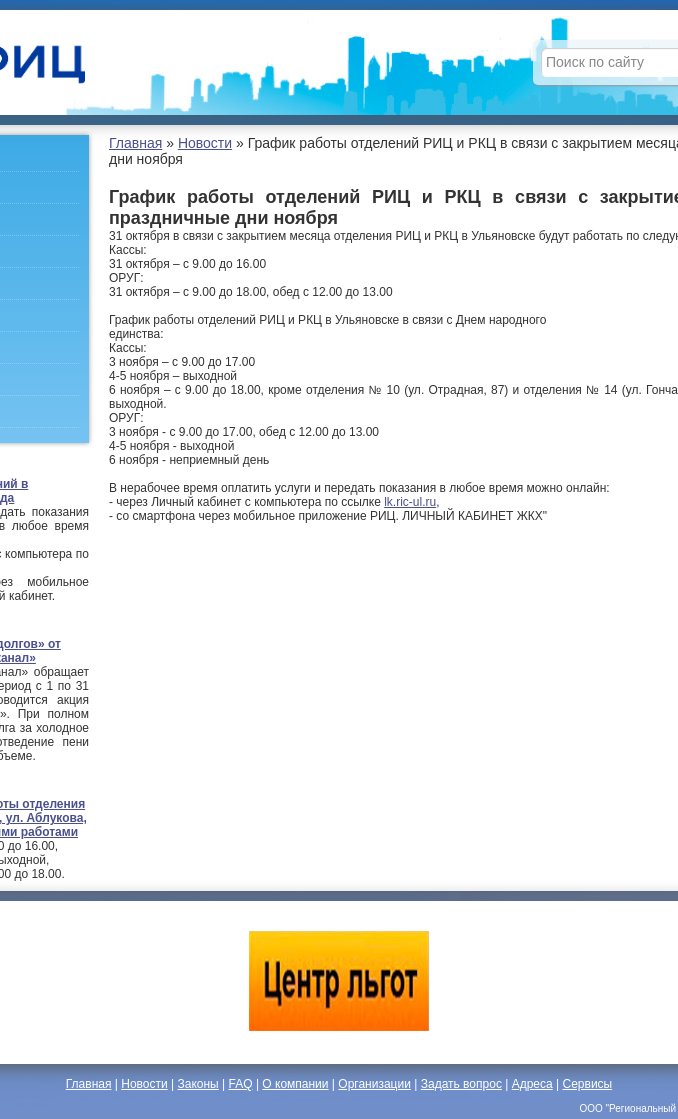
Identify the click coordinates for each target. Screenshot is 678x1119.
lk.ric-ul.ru (410, 502)
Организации (374, 1084)
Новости (205, 143)
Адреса (532, 1084)
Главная (135, 143)
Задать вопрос (461, 1084)
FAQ (241, 1084)
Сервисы (588, 1084)
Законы (197, 1084)
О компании (295, 1084)
